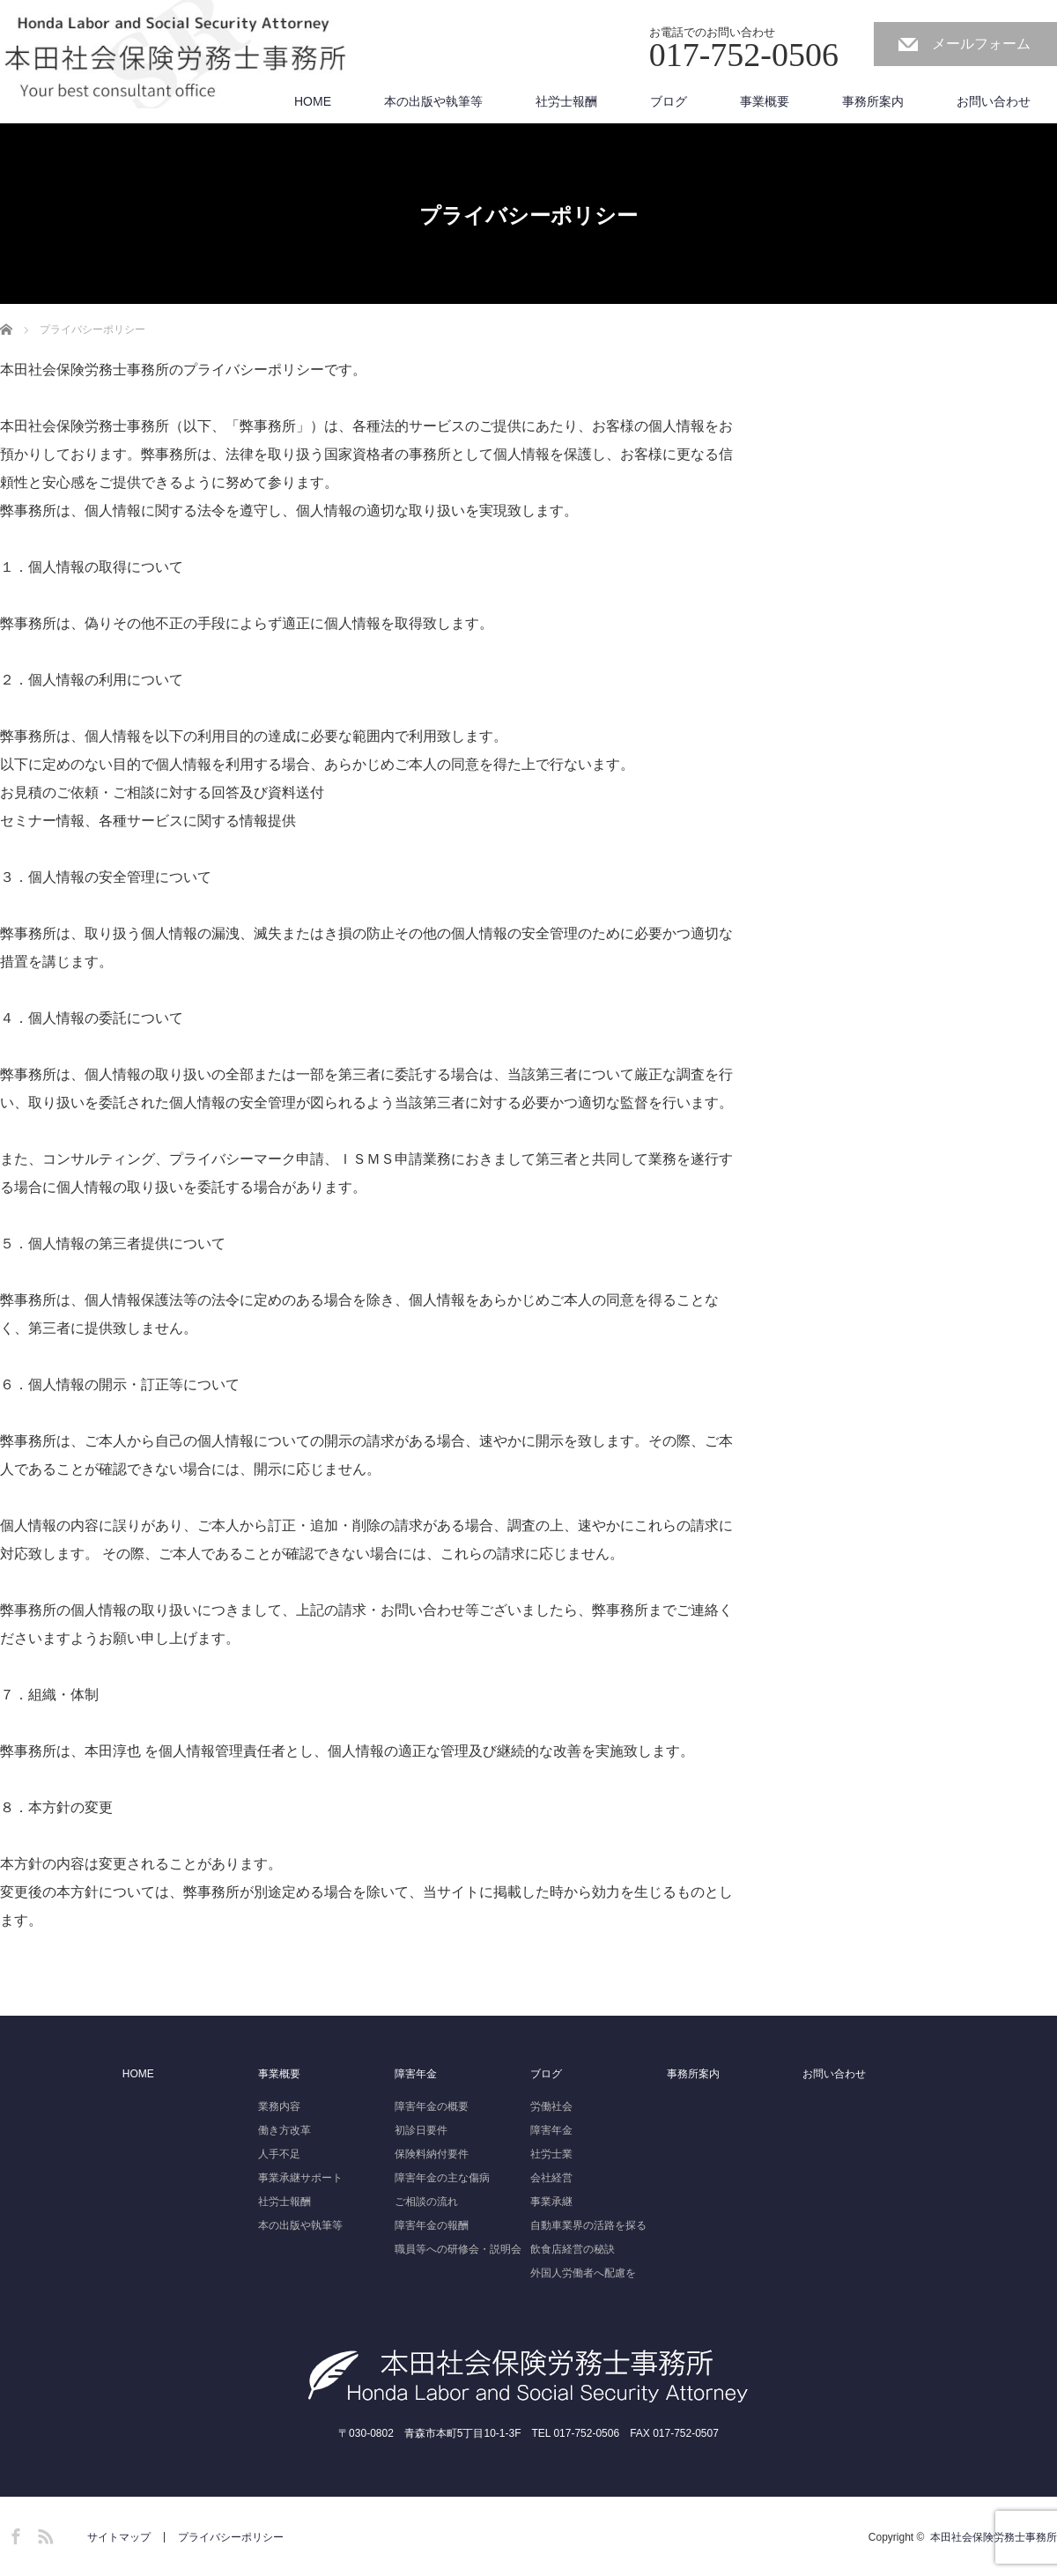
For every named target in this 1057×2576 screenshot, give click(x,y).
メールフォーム (981, 43)
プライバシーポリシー (231, 2537)
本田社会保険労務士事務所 (993, 2537)
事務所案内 (873, 101)
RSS (43, 2533)
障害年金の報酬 (432, 2225)
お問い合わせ (994, 101)
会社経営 (551, 2178)
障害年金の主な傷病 (442, 2178)
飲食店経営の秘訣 (572, 2249)
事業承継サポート (300, 2178)
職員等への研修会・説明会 (458, 2249)
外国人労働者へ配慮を (583, 2273)
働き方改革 (284, 2130)
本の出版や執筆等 (433, 101)
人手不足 (279, 2154)
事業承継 (551, 2201)
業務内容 (279, 2106)
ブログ (668, 101)
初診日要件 (421, 2130)
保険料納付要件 (432, 2154)
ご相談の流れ (426, 2201)
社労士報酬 (566, 101)
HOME (312, 101)
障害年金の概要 (432, 2106)
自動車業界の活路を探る (588, 2225)
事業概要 (764, 101)
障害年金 (416, 2074)
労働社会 (551, 2106)
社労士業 (551, 2154)
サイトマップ (119, 2537)
